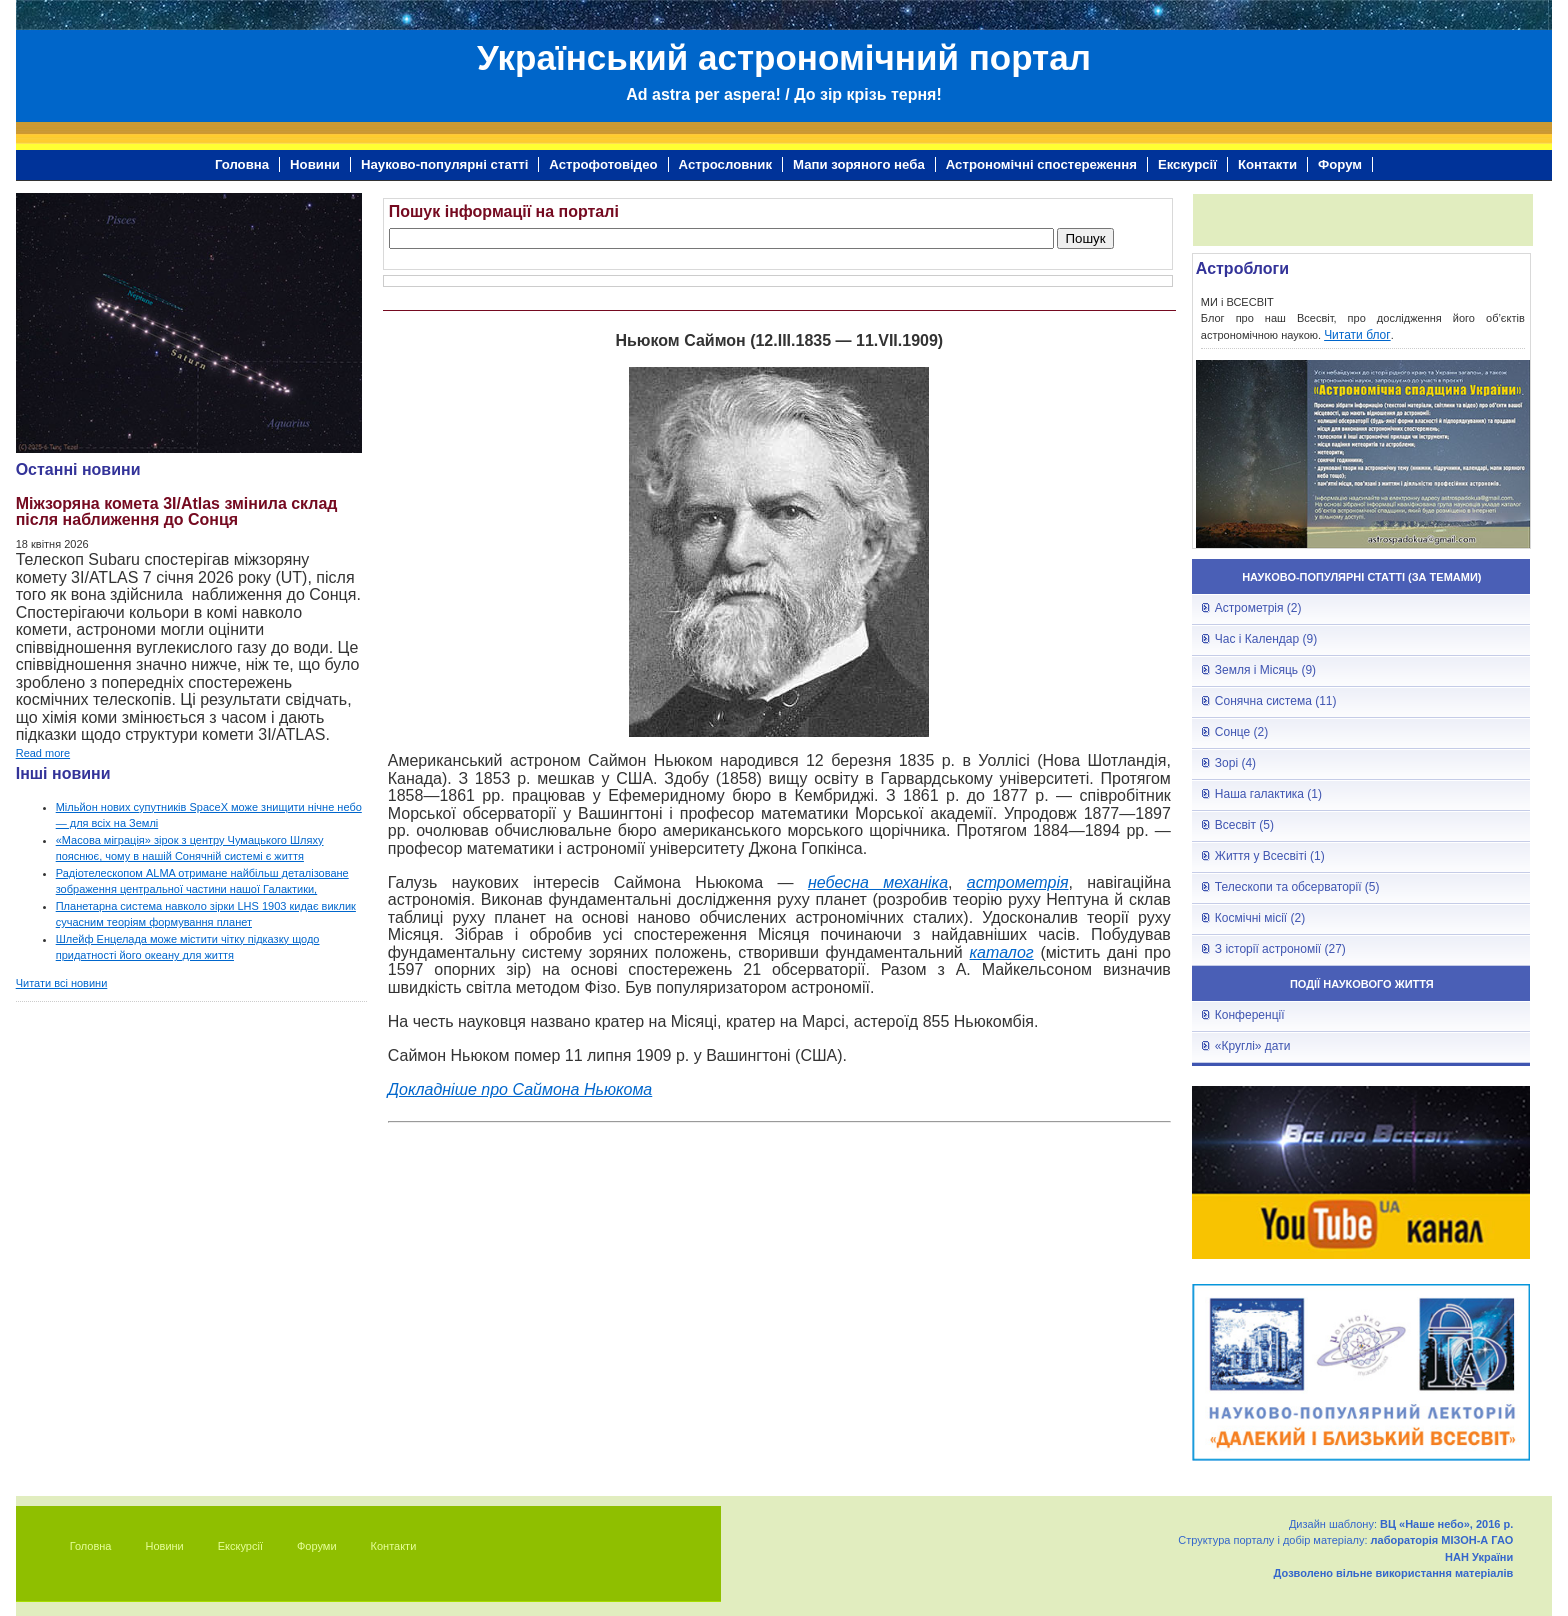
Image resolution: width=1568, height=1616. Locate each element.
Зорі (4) (1235, 763)
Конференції (1250, 1015)
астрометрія (1018, 882)
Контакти (1267, 164)
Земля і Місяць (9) (1265, 670)
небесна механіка (878, 882)
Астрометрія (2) (1258, 608)
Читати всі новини (62, 983)
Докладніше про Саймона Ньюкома (520, 1089)
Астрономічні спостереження (1041, 164)
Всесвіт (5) (1244, 825)
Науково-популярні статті (444, 164)
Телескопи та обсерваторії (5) (1297, 887)
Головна (242, 164)
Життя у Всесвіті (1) (1270, 856)
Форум (1340, 164)
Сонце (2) (1241, 732)
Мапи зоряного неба (859, 164)
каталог (1002, 952)
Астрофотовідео (603, 164)
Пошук (1085, 238)
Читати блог (1357, 335)
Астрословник (725, 164)
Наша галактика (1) (1268, 794)
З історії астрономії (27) (1280, 949)
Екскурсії (1187, 164)
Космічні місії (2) (1260, 918)
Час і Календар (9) (1266, 639)
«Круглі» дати (1253, 1046)
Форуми (317, 1546)
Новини (315, 164)
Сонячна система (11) (1276, 701)
